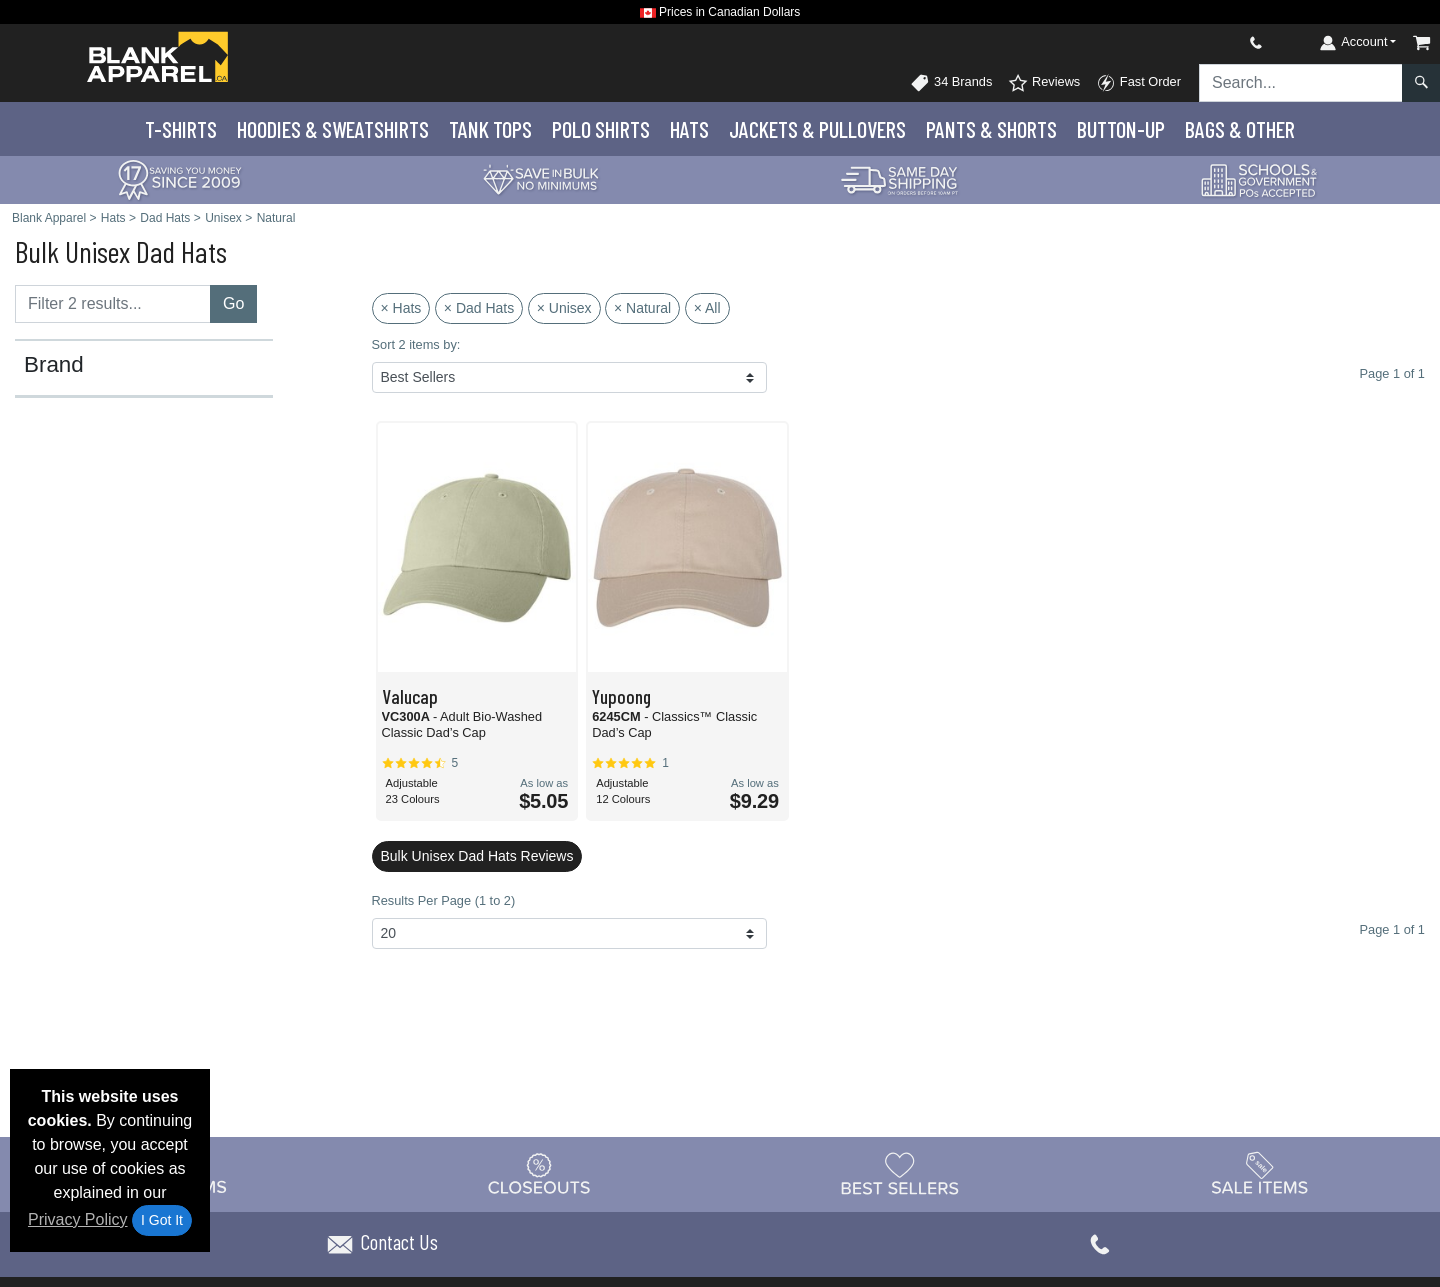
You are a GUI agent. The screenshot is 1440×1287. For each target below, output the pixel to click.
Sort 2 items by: (416, 344)
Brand (54, 365)
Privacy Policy (78, 1219)
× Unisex (564, 308)
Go (233, 303)
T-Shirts (181, 129)
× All (707, 308)
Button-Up (1121, 129)
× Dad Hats (479, 308)
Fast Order (1138, 83)
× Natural (642, 308)
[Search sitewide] (1301, 83)
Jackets (817, 129)
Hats (689, 129)
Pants (991, 129)
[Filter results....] (113, 304)
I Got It (162, 1220)
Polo (601, 129)
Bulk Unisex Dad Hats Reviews (477, 856)
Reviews (1044, 83)
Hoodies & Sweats (333, 129)
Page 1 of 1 (1392, 929)
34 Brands (951, 83)
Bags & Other (1240, 129)
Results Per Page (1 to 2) (444, 900)
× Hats (401, 308)
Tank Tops (490, 129)
